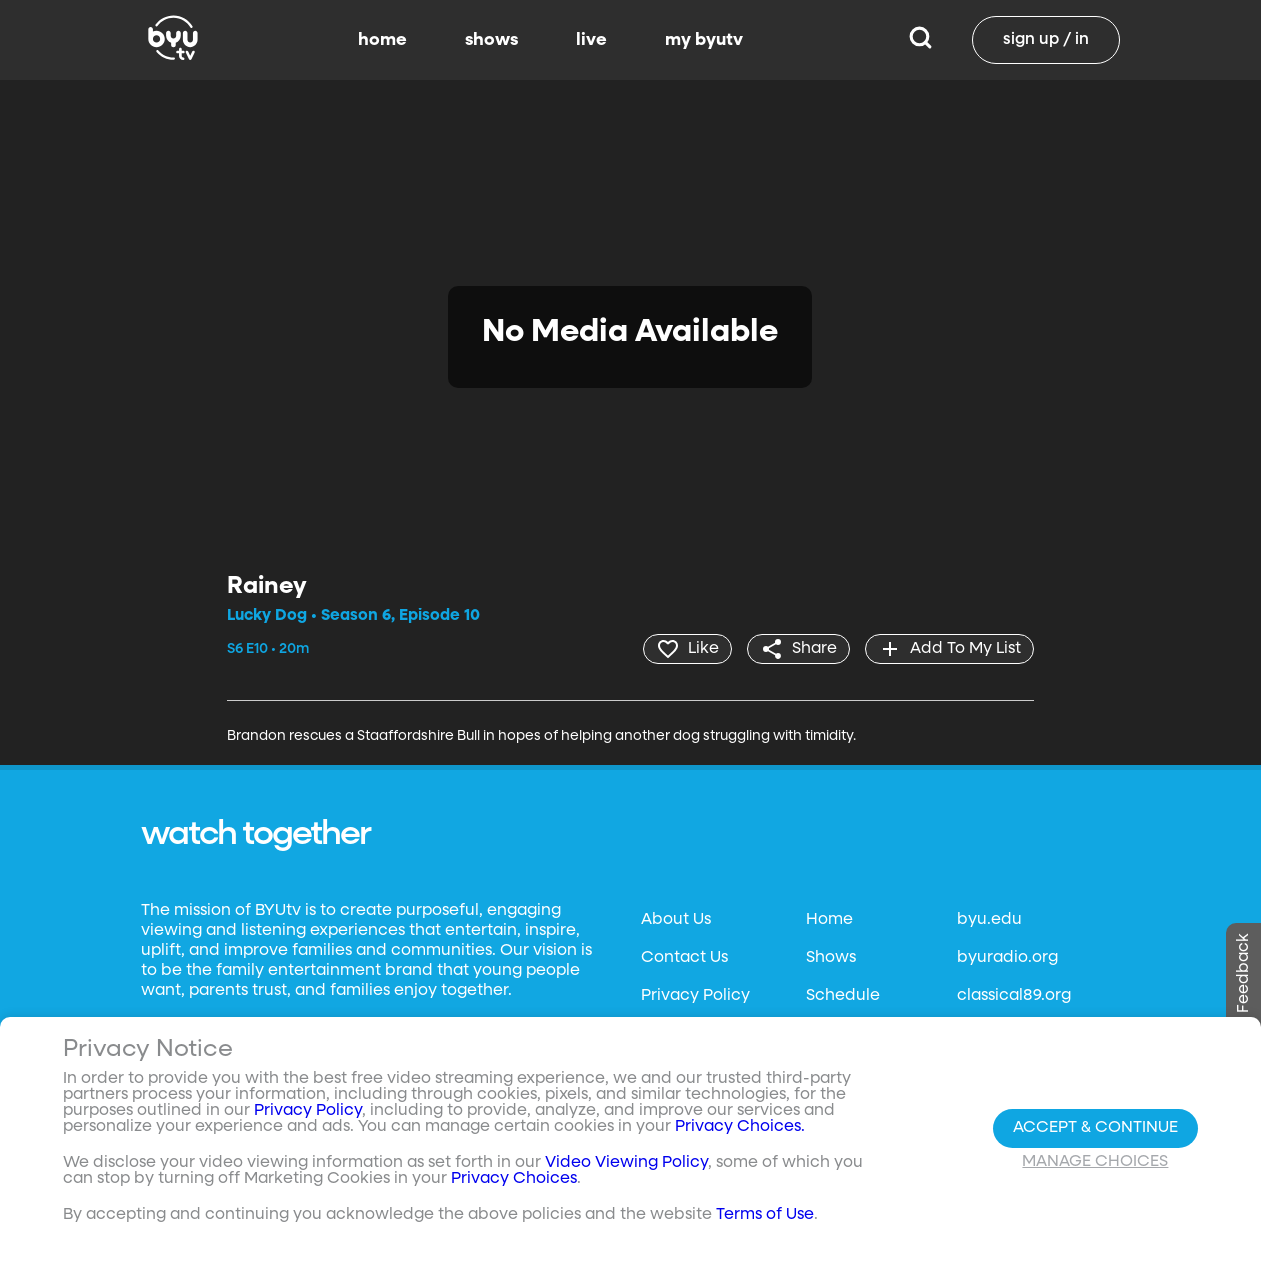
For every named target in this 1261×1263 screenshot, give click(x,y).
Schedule (843, 996)
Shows (831, 958)
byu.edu (989, 920)
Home (829, 920)
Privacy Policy (695, 996)
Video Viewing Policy (626, 1163)
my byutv (704, 40)
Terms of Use (765, 1215)
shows (491, 40)
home (382, 40)
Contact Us (684, 958)
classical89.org (1014, 996)
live (591, 40)
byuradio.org (1007, 958)
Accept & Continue (1095, 1128)
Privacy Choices (514, 1179)
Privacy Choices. (740, 1127)
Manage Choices (1095, 1162)
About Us (676, 920)
